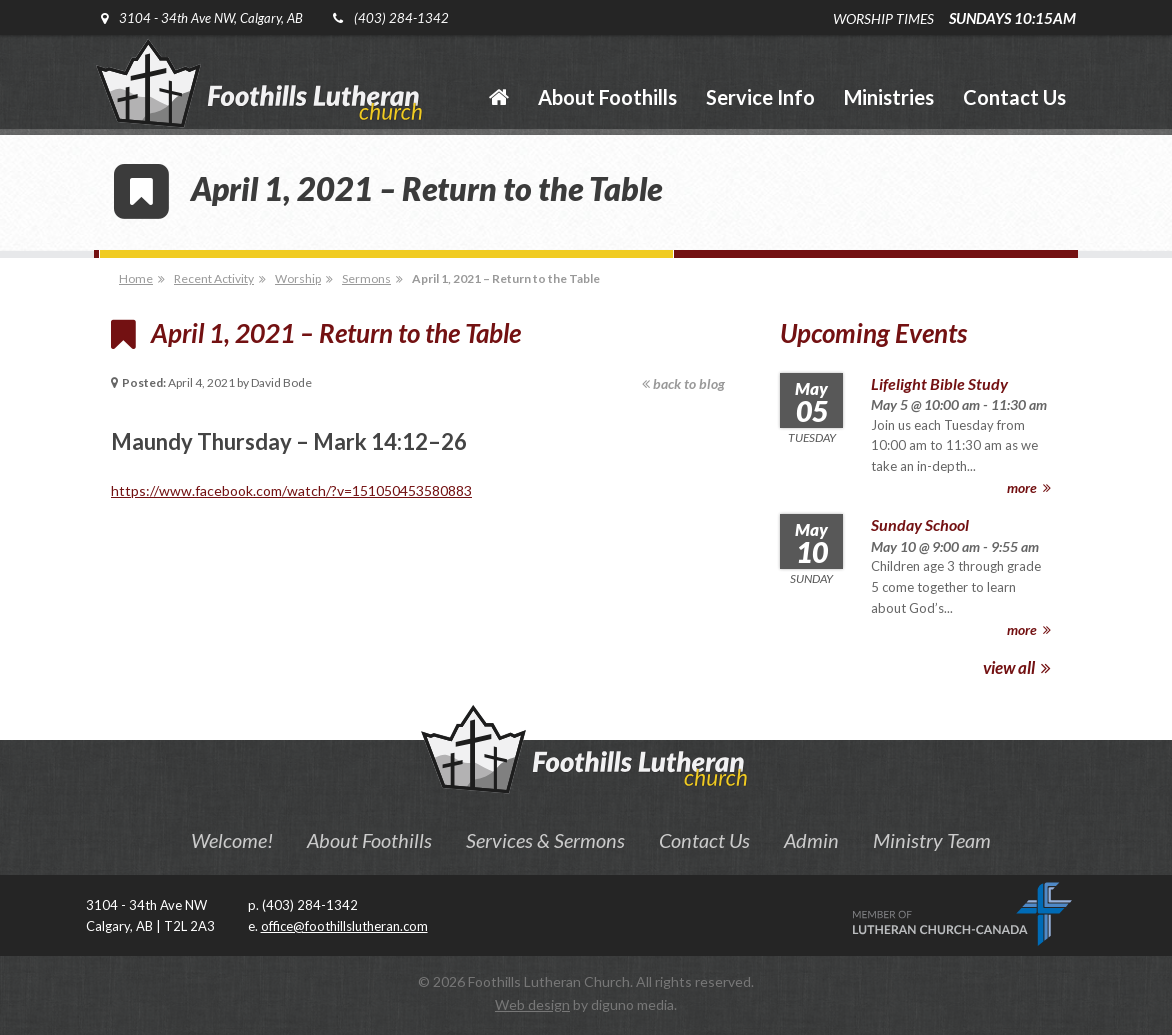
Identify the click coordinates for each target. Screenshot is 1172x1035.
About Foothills (369, 840)
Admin (811, 840)
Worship (298, 278)
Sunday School (920, 524)
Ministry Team (932, 840)
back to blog (683, 383)
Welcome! (232, 840)
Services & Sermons (545, 840)
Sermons (366, 278)
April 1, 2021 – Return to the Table (506, 278)
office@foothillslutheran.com (344, 926)
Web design (532, 1004)
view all (1017, 667)
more (1029, 487)
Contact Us (704, 840)
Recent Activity (214, 278)
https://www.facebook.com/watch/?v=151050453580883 (291, 490)
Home (136, 278)
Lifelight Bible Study (939, 383)
